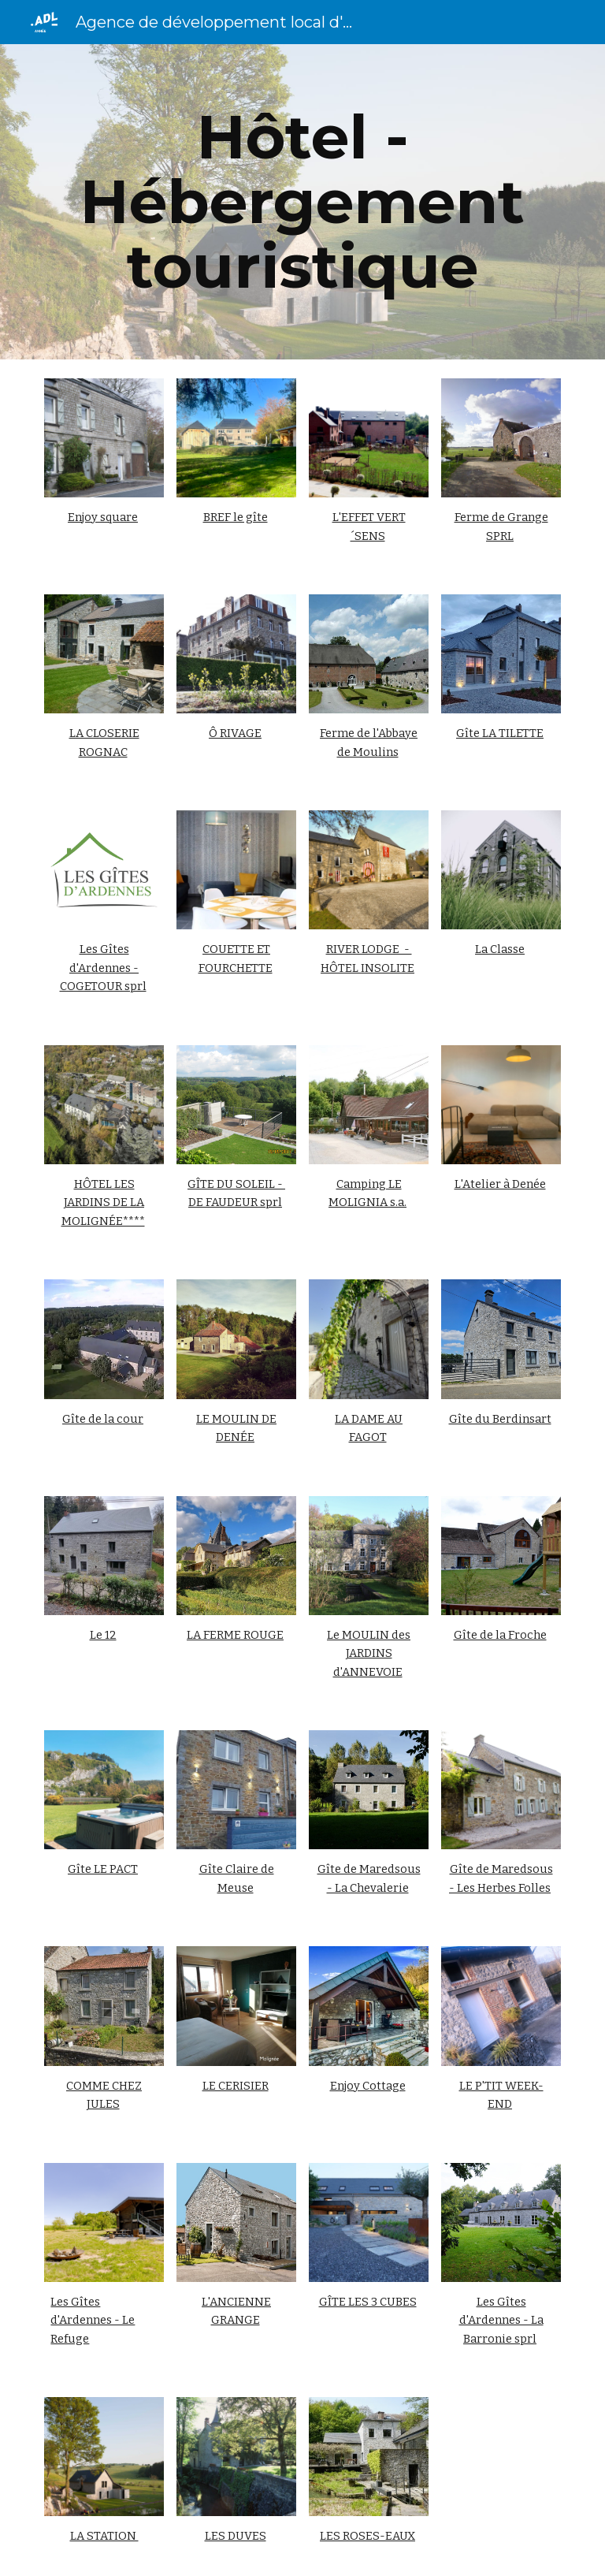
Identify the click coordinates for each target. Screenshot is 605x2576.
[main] (302, 201)
